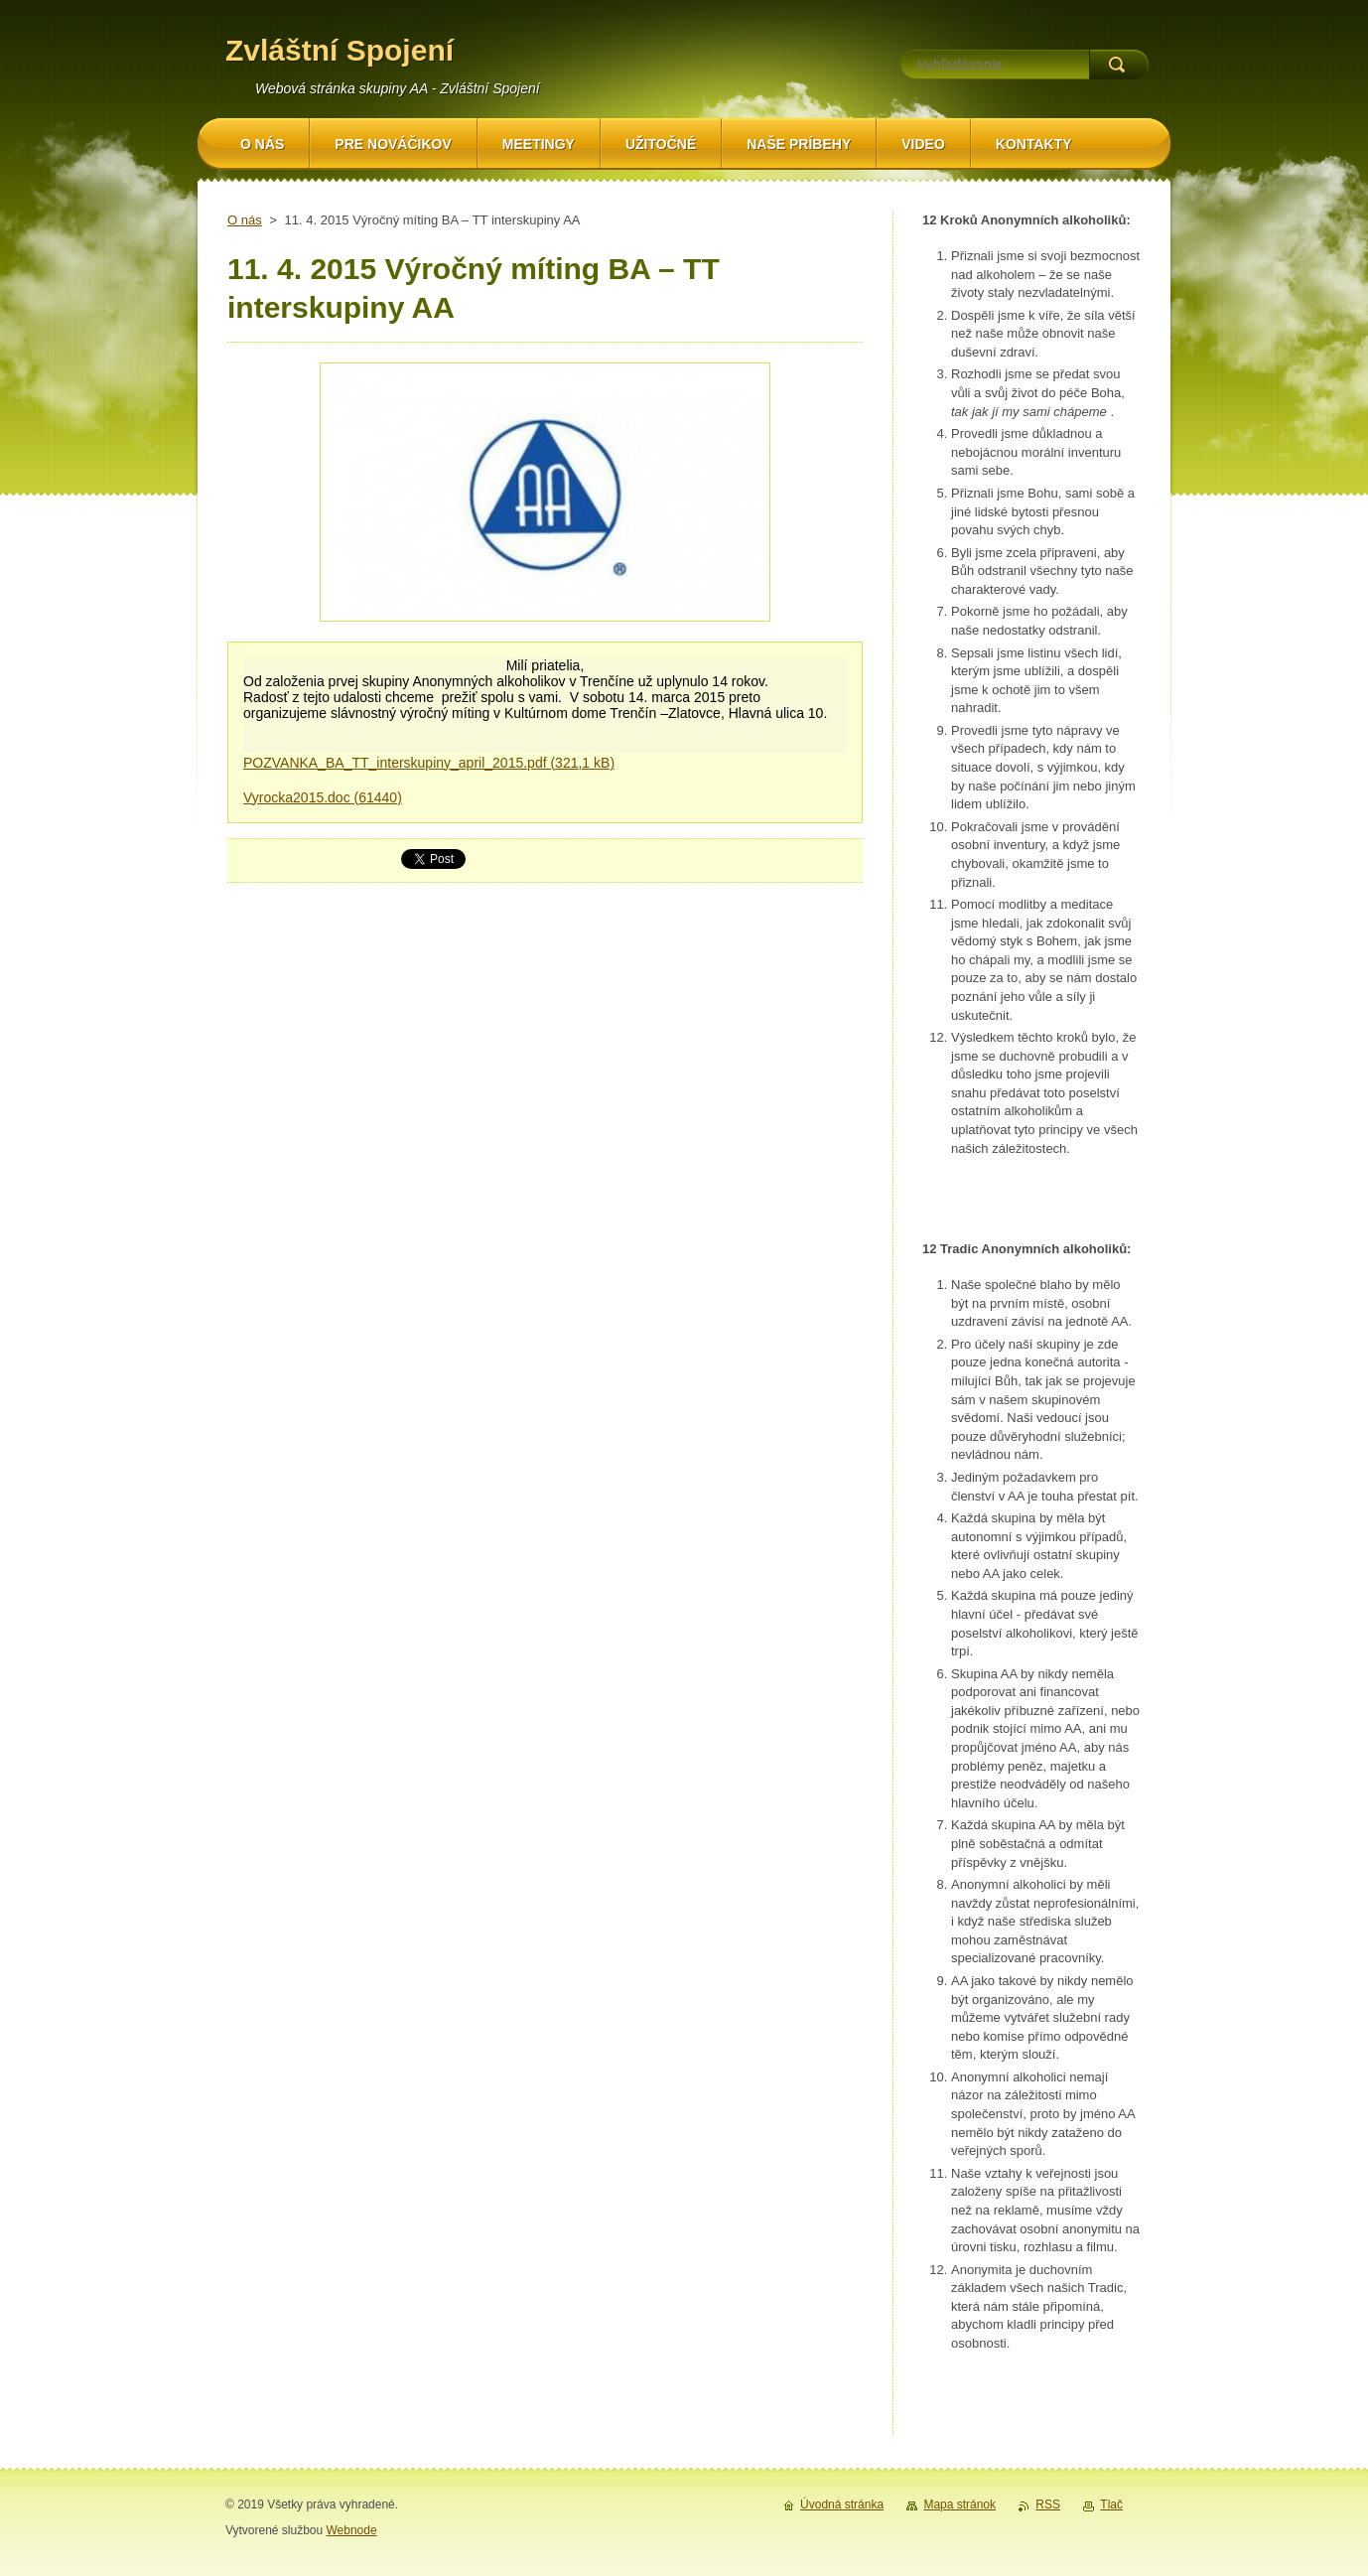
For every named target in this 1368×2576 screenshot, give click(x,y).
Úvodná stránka (842, 2504)
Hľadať (1119, 64)
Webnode (351, 2530)
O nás (244, 220)
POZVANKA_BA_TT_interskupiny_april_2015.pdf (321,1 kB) (429, 763)
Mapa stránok (959, 2504)
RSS (1047, 2504)
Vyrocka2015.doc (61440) (322, 797)
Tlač (1111, 2504)
